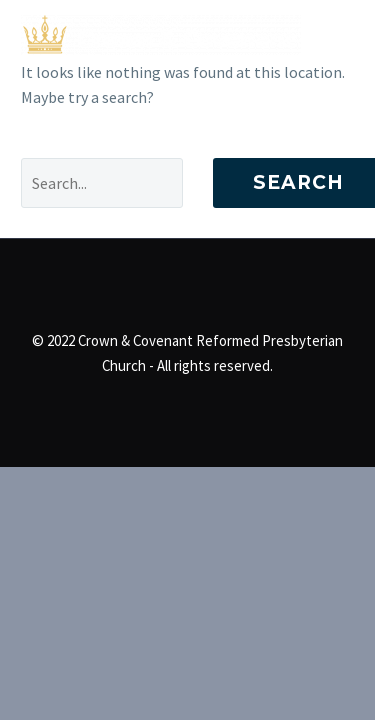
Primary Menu (336, 35)
